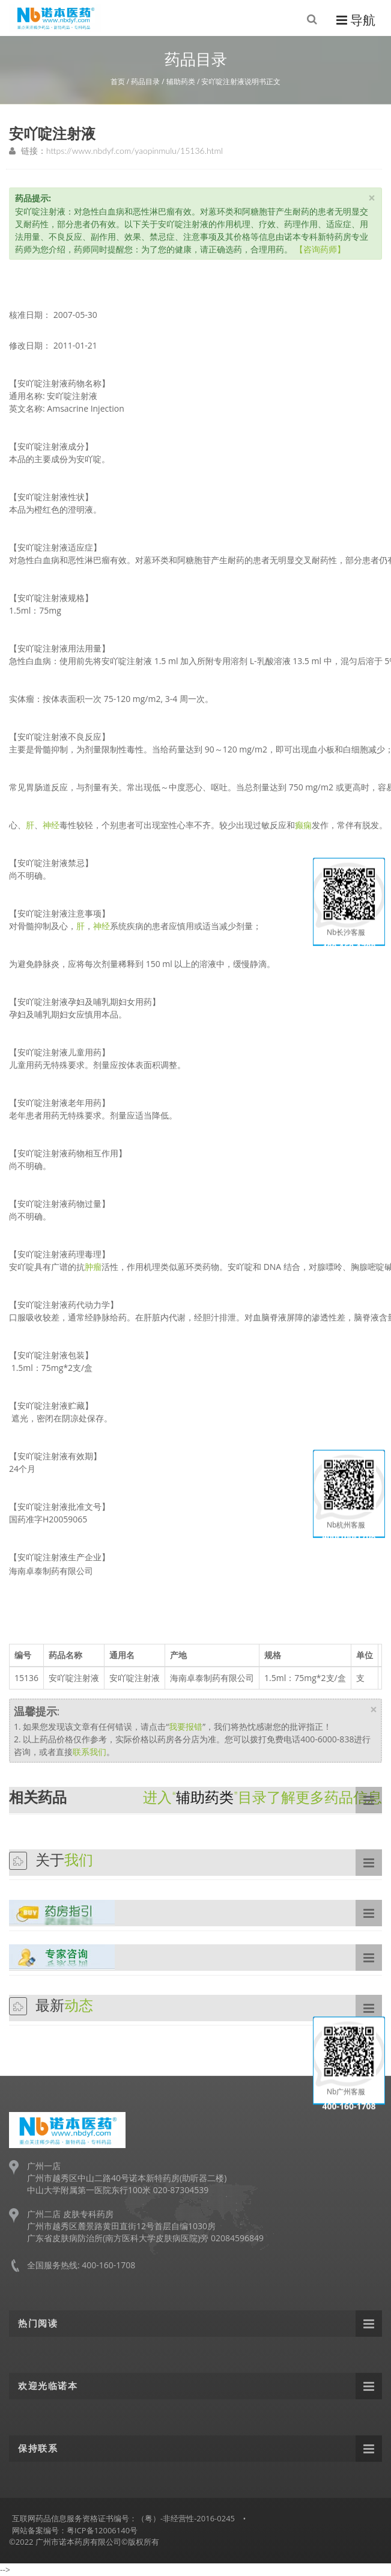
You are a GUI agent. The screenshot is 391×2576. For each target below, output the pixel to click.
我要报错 (185, 1726)
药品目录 (145, 81)
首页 (118, 81)
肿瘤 (93, 1266)
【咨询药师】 (320, 249)
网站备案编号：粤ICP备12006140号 (75, 2530)
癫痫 (303, 825)
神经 (51, 825)
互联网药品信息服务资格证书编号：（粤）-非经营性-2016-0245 (123, 2518)
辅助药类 (180, 81)
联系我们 (89, 1751)
